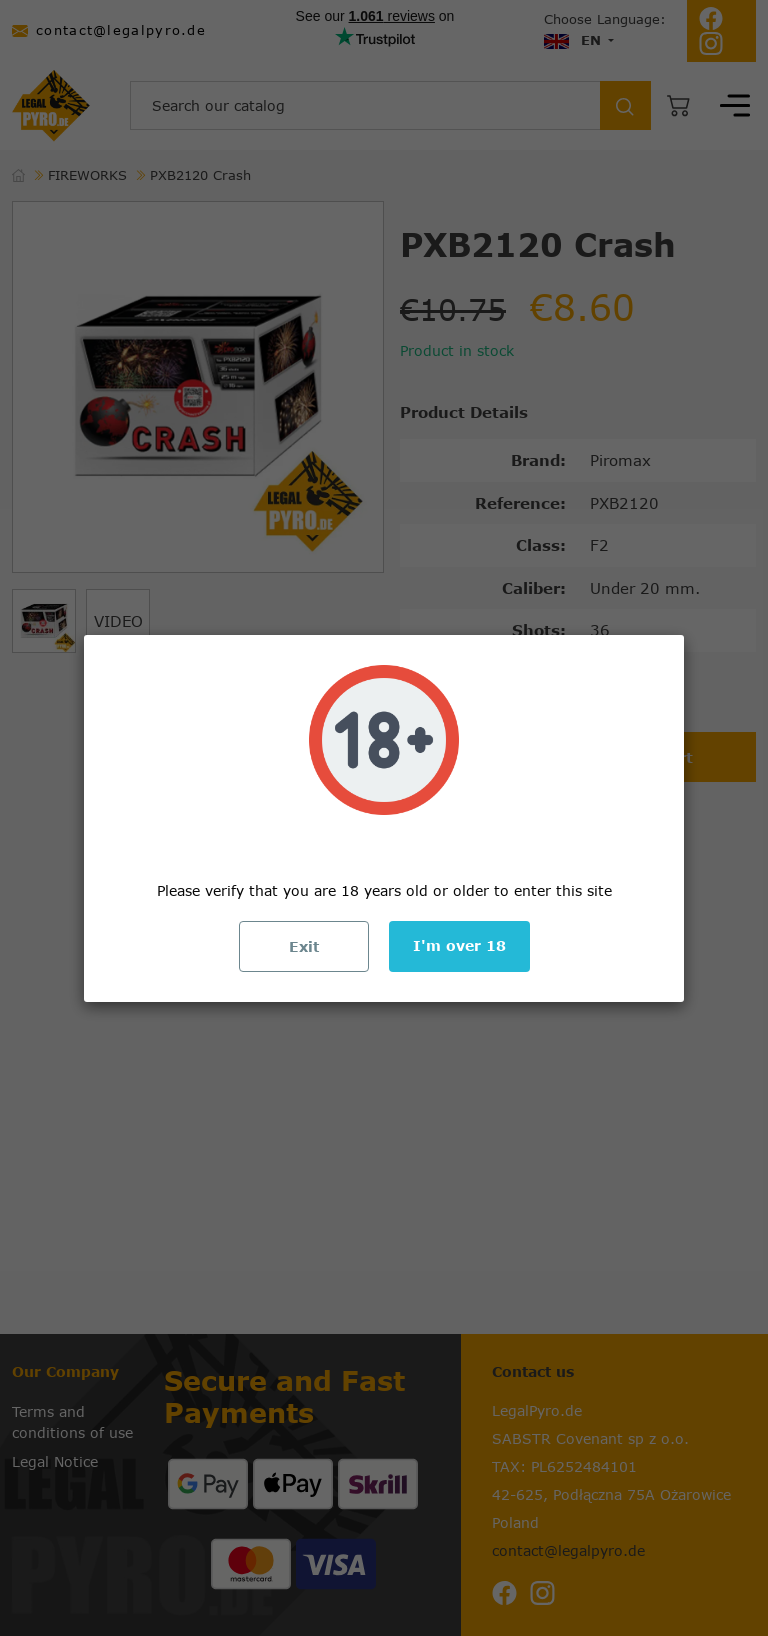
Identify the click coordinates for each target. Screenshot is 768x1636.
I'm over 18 (459, 945)
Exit (304, 946)
